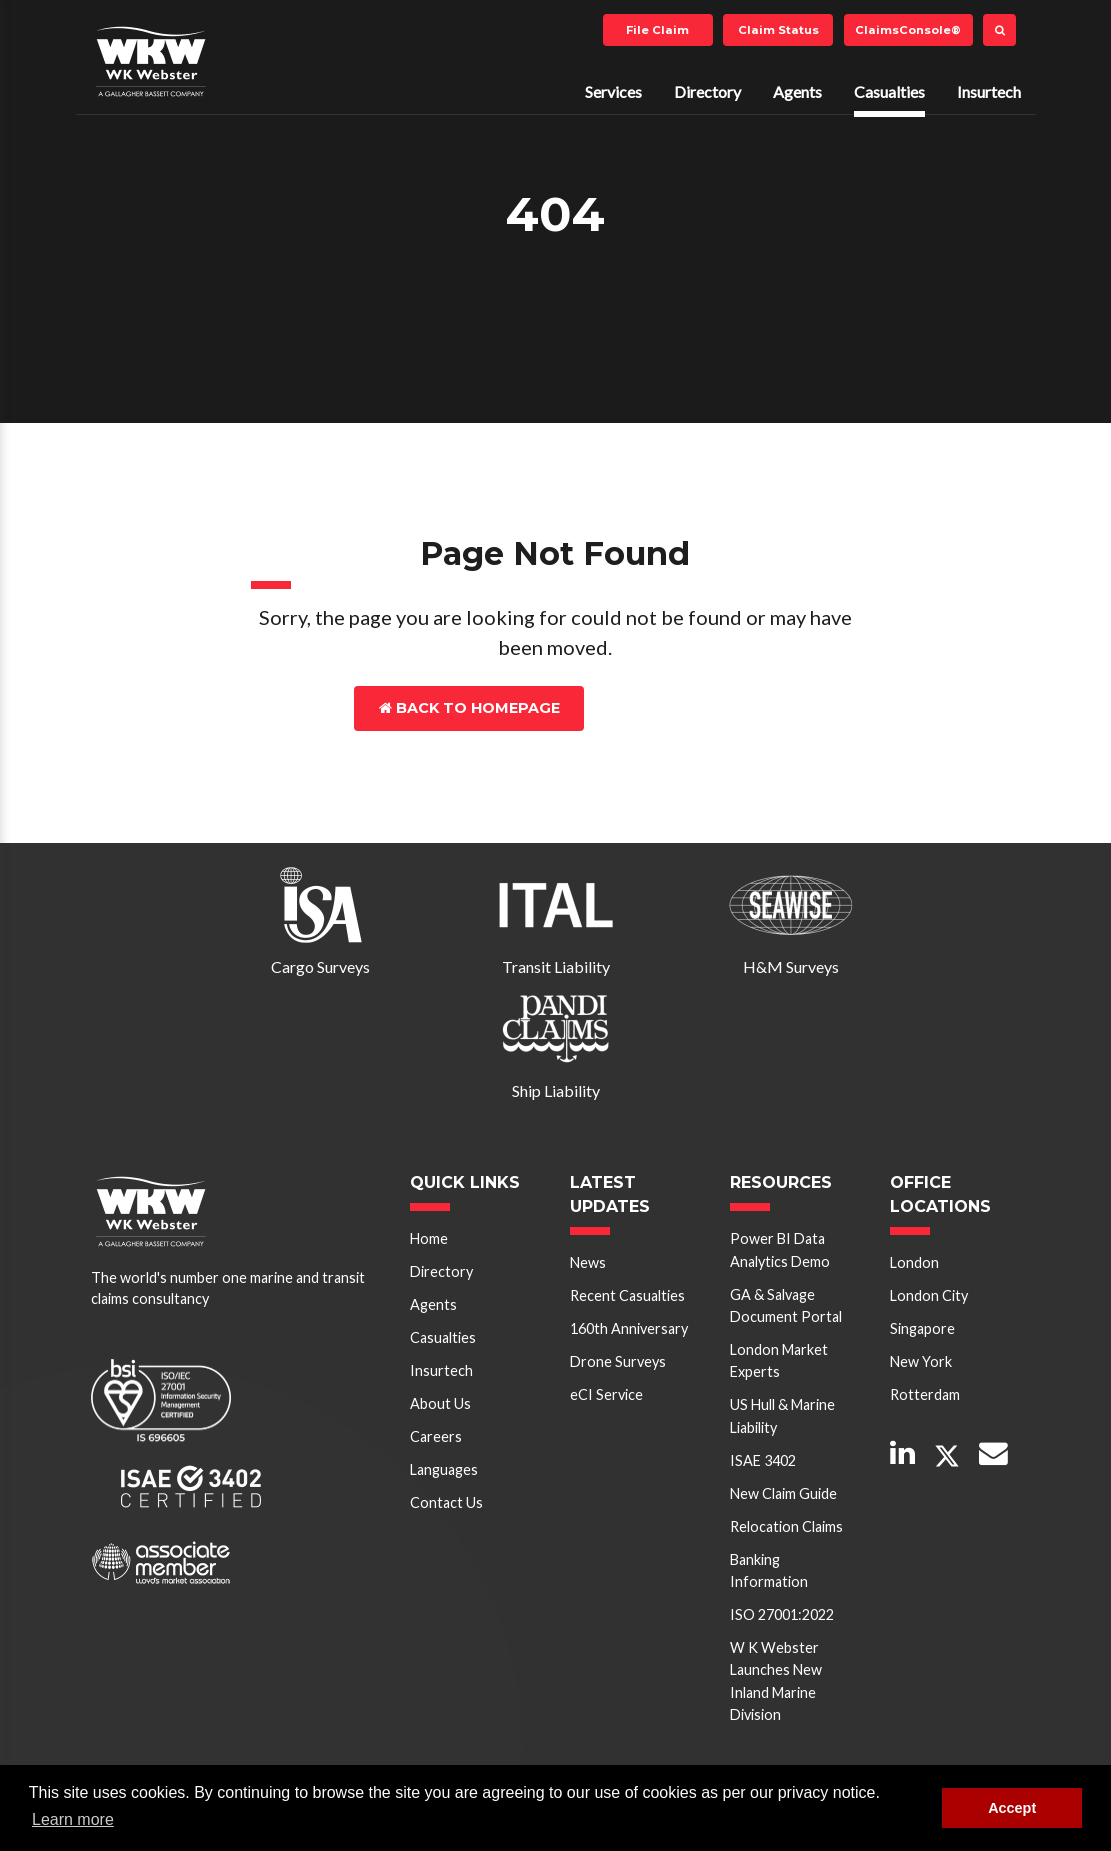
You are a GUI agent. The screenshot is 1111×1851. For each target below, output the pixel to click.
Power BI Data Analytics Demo (780, 1249)
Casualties (889, 91)
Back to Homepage (469, 708)
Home (429, 1238)
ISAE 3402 (763, 1460)
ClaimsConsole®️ (908, 30)
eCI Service (606, 1394)
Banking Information (769, 1570)
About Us (440, 1403)
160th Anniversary (629, 1328)
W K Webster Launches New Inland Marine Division (776, 1681)
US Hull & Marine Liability (782, 1415)
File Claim (657, 30)
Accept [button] (1012, 1808)
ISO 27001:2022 (782, 1614)
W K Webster (151, 61)
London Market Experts (779, 1360)
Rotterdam (925, 1394)
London (914, 1262)
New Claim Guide (783, 1493)
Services (613, 91)
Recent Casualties (627, 1295)
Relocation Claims (786, 1526)
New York (921, 1361)
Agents (797, 91)
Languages (444, 1469)
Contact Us (671, 708)
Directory (707, 91)
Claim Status (778, 30)
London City (929, 1295)
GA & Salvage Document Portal (786, 1305)
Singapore (922, 1328)
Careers (436, 1436)
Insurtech (989, 91)
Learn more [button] (73, 1819)
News (588, 1262)
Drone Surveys (618, 1361)
